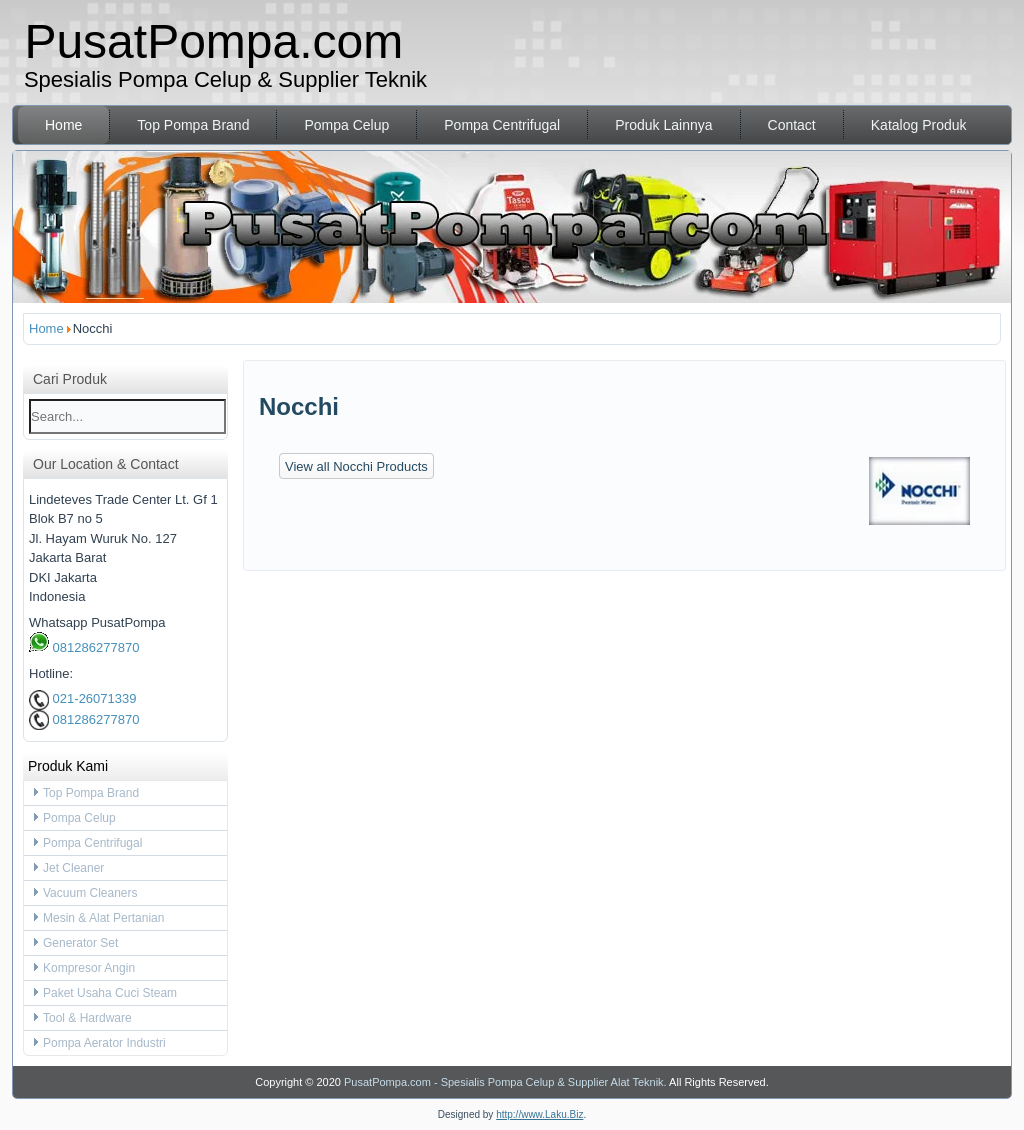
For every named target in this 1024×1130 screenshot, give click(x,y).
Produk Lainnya (663, 125)
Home (63, 125)
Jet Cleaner (73, 868)
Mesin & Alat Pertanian (103, 918)
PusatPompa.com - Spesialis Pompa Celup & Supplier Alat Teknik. (505, 1082)
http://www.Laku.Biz (539, 1114)
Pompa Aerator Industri (104, 1043)
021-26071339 (82, 698)
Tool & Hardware (87, 1018)
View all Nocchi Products (356, 466)
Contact (792, 125)
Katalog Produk (919, 125)
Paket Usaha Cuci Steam (110, 993)
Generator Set (80, 943)
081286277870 (84, 647)
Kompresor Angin (89, 968)
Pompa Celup (346, 125)
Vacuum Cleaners (90, 893)
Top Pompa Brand (193, 125)
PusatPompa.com (213, 41)
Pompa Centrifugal (502, 125)
